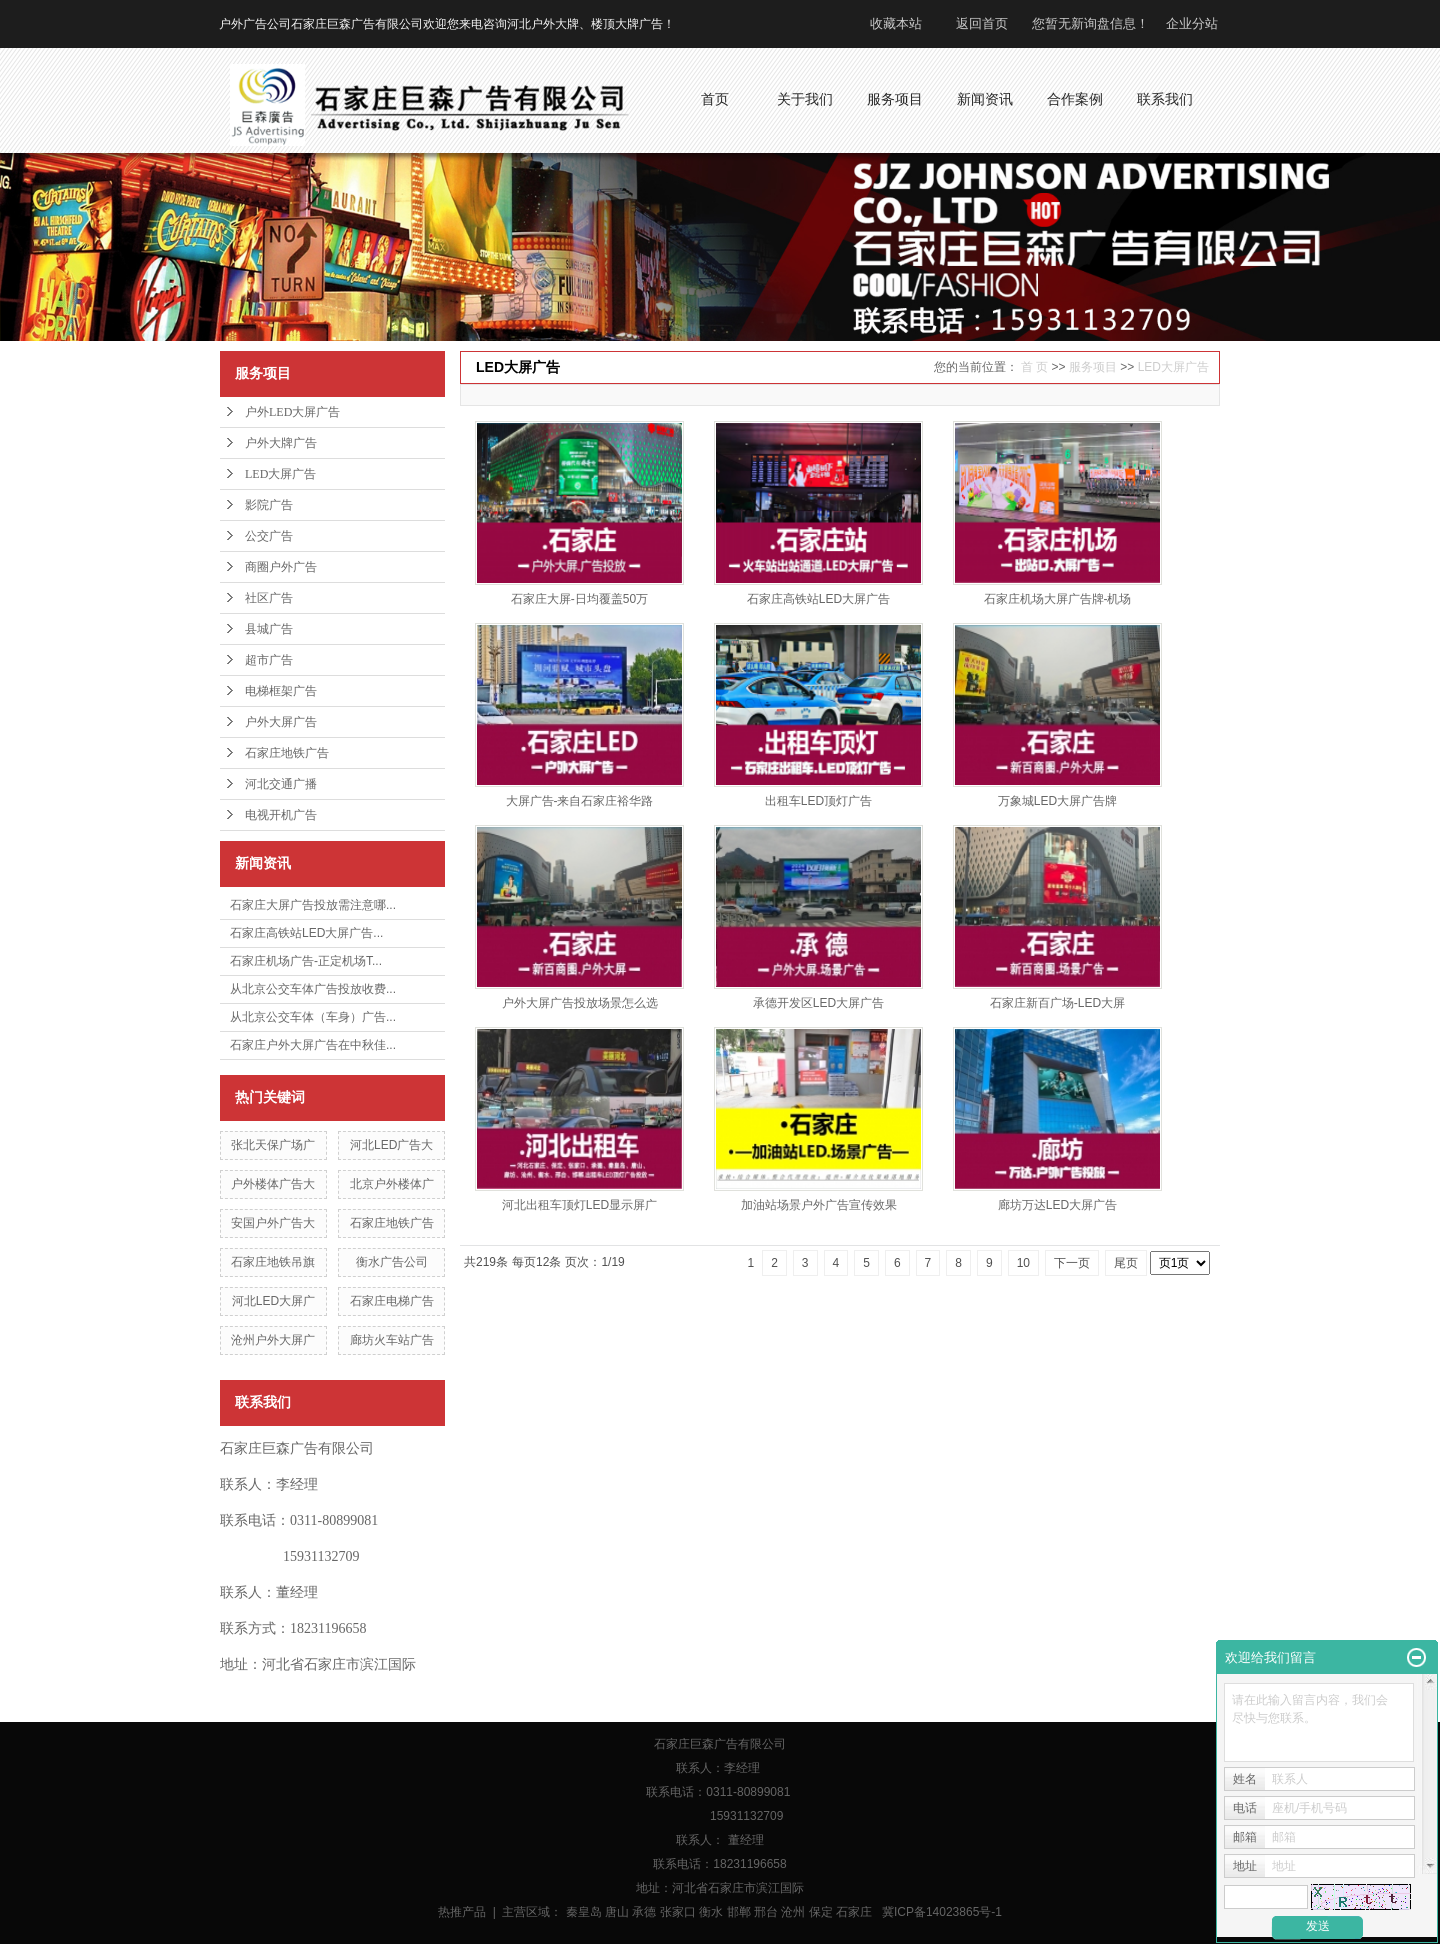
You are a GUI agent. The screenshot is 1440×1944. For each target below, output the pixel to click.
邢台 (766, 1912)
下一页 (1072, 1263)
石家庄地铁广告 (287, 753)
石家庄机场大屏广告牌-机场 (1058, 599)
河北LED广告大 (391, 1145)
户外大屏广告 (281, 722)
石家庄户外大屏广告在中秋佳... (313, 1045)
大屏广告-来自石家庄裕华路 (580, 801)
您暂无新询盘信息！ (1090, 23)
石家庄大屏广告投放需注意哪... (313, 905)
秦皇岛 (584, 1912)
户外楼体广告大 (273, 1184)
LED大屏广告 (280, 474)
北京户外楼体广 (392, 1184)
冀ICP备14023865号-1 (942, 1912)
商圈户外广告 (281, 567)
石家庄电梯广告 (392, 1301)
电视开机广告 (281, 815)
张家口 (678, 1912)
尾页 (1126, 1263)
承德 (644, 1912)
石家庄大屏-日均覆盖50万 (579, 599)
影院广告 (269, 505)
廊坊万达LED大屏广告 (1057, 1205)
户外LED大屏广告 (292, 412)
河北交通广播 (281, 784)
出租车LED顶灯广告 (818, 801)
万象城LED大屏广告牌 (1057, 801)
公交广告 (269, 536)
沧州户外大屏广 (273, 1340)
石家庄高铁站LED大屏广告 (818, 599)
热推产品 (462, 1912)
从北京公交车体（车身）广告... (313, 1017)
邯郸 (739, 1912)
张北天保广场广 (273, 1145)
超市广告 (269, 660)
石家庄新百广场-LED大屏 (1057, 1003)
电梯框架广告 (281, 691)
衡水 (711, 1912)
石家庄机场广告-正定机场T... (306, 961)
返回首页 (982, 23)
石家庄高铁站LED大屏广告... (306, 933)
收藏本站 (896, 23)
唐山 (617, 1912)
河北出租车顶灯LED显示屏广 (579, 1205)
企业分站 (1192, 23)
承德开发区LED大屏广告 (818, 1003)
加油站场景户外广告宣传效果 (819, 1205)
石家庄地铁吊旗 (273, 1262)
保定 (821, 1912)
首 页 (1034, 367)
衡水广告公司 (392, 1262)
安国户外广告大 (273, 1223)
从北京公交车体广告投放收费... (313, 989)
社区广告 (269, 598)
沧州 (793, 1912)
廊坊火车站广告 (392, 1340)
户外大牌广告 (281, 443)
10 (1023, 1263)
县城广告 (269, 629)
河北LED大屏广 (273, 1301)
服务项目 (1093, 367)
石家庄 (854, 1912)
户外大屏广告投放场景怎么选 (580, 1003)
